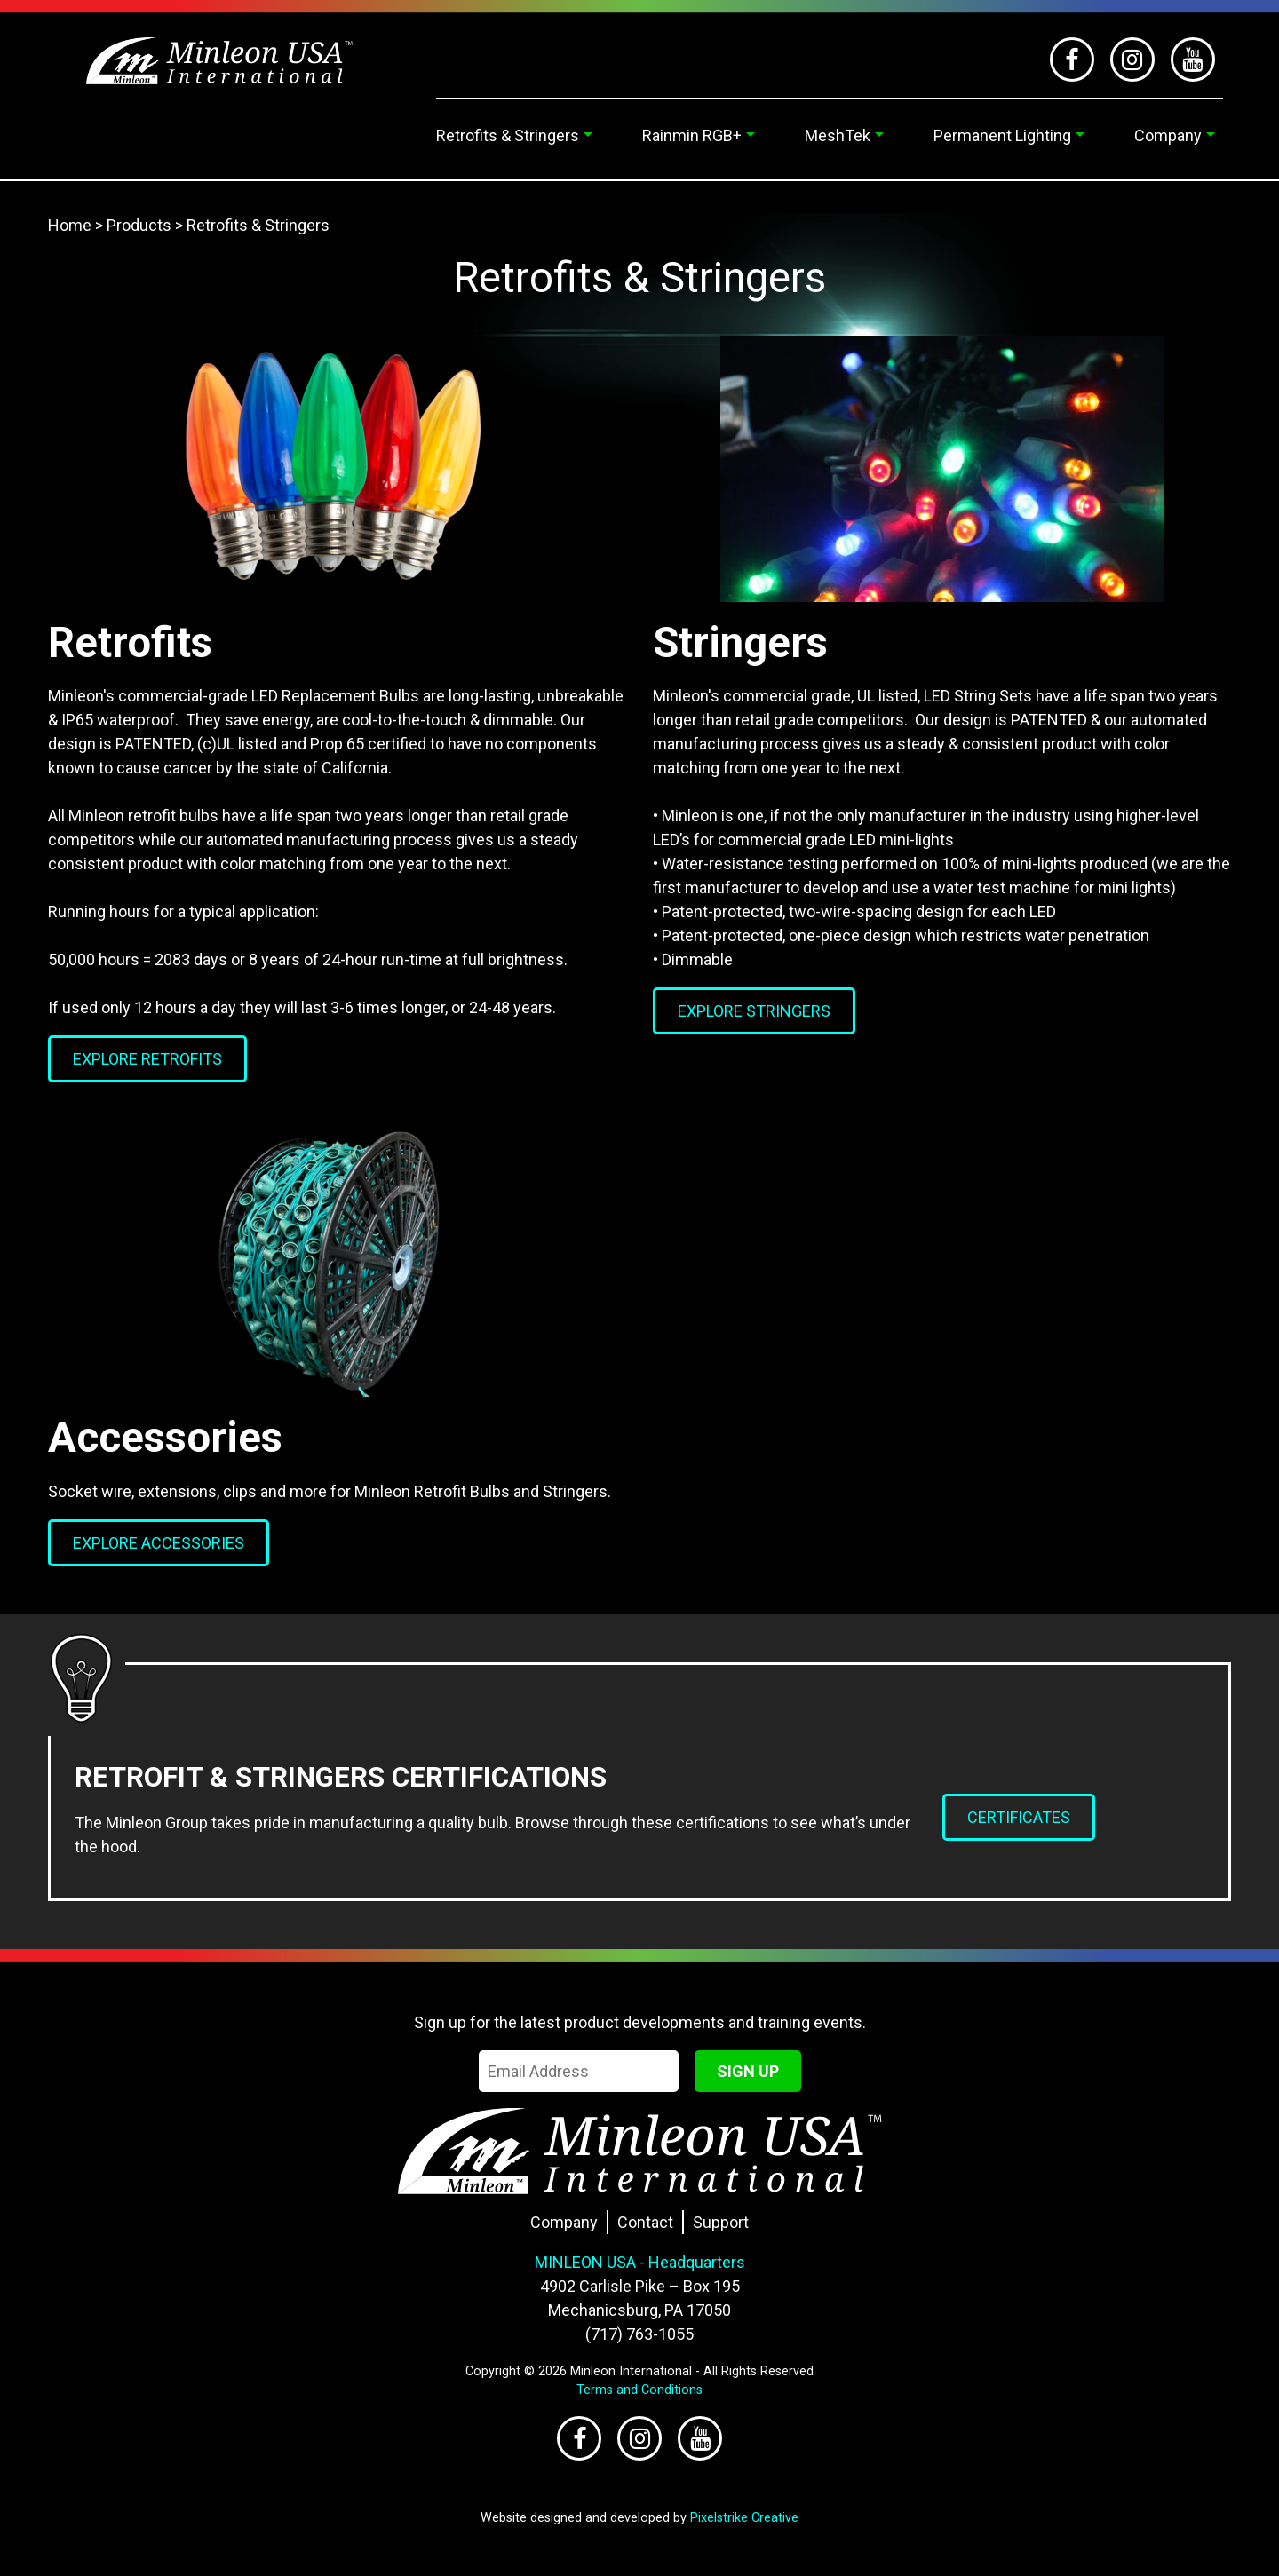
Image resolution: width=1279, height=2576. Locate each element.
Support (721, 2222)
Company (1168, 135)
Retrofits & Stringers (507, 135)
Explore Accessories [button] (158, 1543)
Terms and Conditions (639, 2390)
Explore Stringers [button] (754, 1011)
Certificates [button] (1018, 1817)
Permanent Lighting (1002, 135)
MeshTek (837, 135)
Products (139, 225)
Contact (645, 2222)
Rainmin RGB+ (692, 135)
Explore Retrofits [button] (147, 1059)
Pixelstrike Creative (744, 2517)
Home (69, 225)
